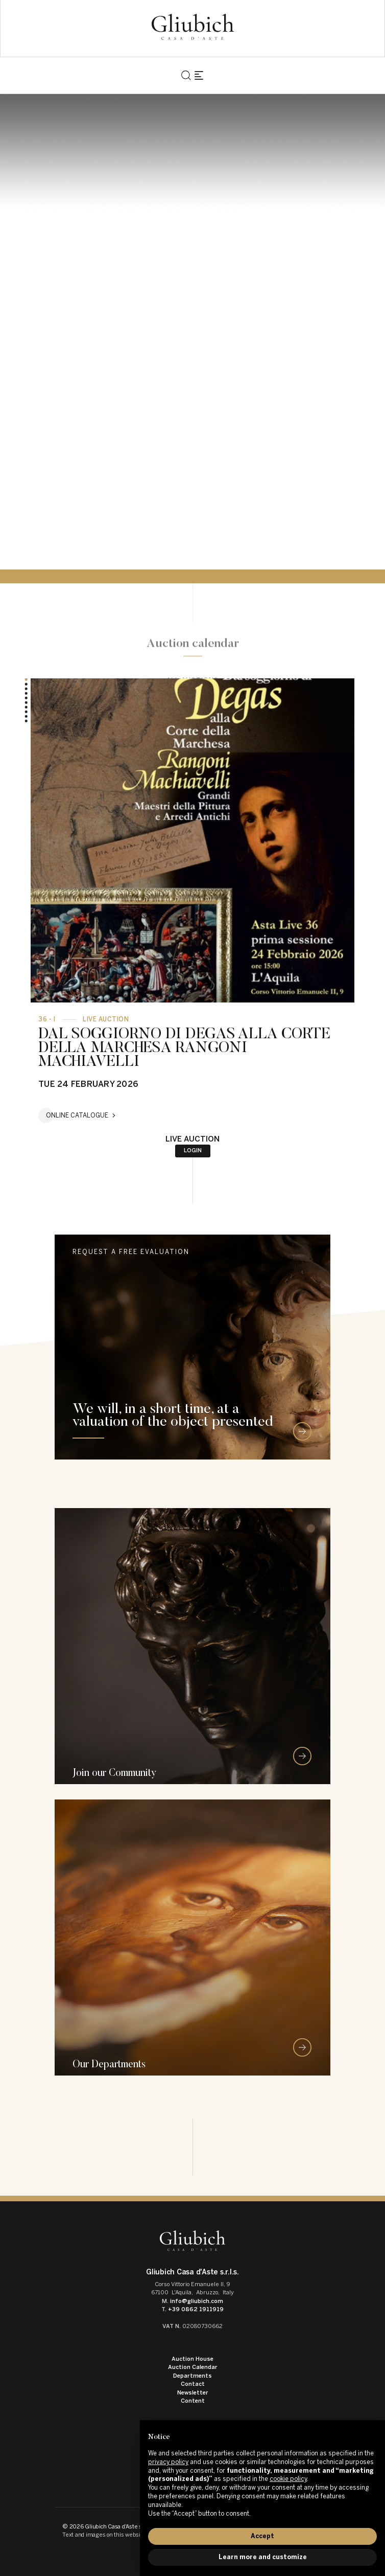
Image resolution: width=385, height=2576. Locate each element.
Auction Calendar (193, 2367)
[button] (26, 684)
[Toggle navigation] (198, 75)
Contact (193, 2384)
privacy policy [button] (168, 2462)
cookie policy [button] (288, 2478)
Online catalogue (77, 1115)
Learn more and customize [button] (263, 2557)
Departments (192, 2376)
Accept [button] (262, 2536)
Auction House (192, 2359)
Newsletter (192, 2392)
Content (193, 2401)
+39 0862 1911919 (196, 2309)
